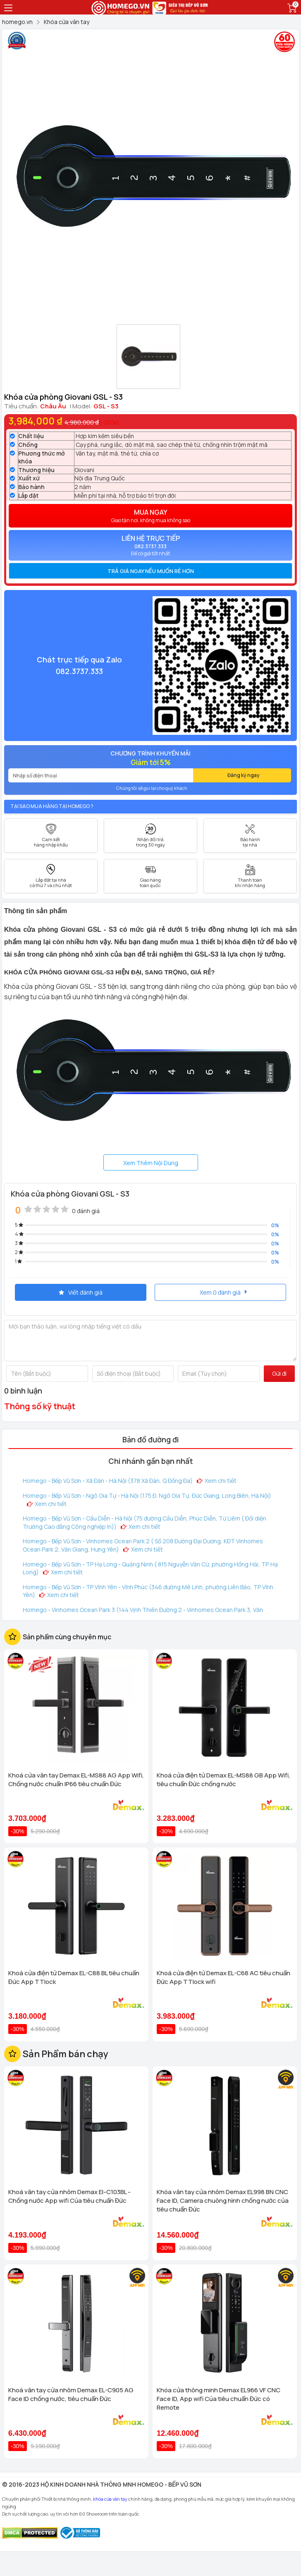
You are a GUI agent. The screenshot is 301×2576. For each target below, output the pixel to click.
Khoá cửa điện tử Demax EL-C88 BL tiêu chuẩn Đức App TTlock (73, 1977)
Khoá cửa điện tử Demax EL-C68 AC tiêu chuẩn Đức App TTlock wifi (223, 1977)
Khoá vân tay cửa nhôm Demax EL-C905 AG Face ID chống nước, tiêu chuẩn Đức (71, 2394)
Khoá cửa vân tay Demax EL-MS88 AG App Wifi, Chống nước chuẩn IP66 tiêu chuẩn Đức (76, 1779)
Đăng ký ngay (243, 775)
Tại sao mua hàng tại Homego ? (51, 806)
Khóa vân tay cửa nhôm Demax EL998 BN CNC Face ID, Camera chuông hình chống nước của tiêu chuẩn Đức (223, 2200)
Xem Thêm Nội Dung (150, 1163)
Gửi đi (279, 1373)
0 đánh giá (86, 1210)
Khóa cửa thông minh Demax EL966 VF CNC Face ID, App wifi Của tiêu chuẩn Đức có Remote (218, 2399)
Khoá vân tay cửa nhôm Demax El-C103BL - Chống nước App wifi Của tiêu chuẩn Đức (69, 2196)
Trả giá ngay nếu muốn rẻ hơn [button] (151, 571)
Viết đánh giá (81, 1292)
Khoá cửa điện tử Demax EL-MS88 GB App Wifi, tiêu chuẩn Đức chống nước (223, 1779)
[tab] (150, 571)
